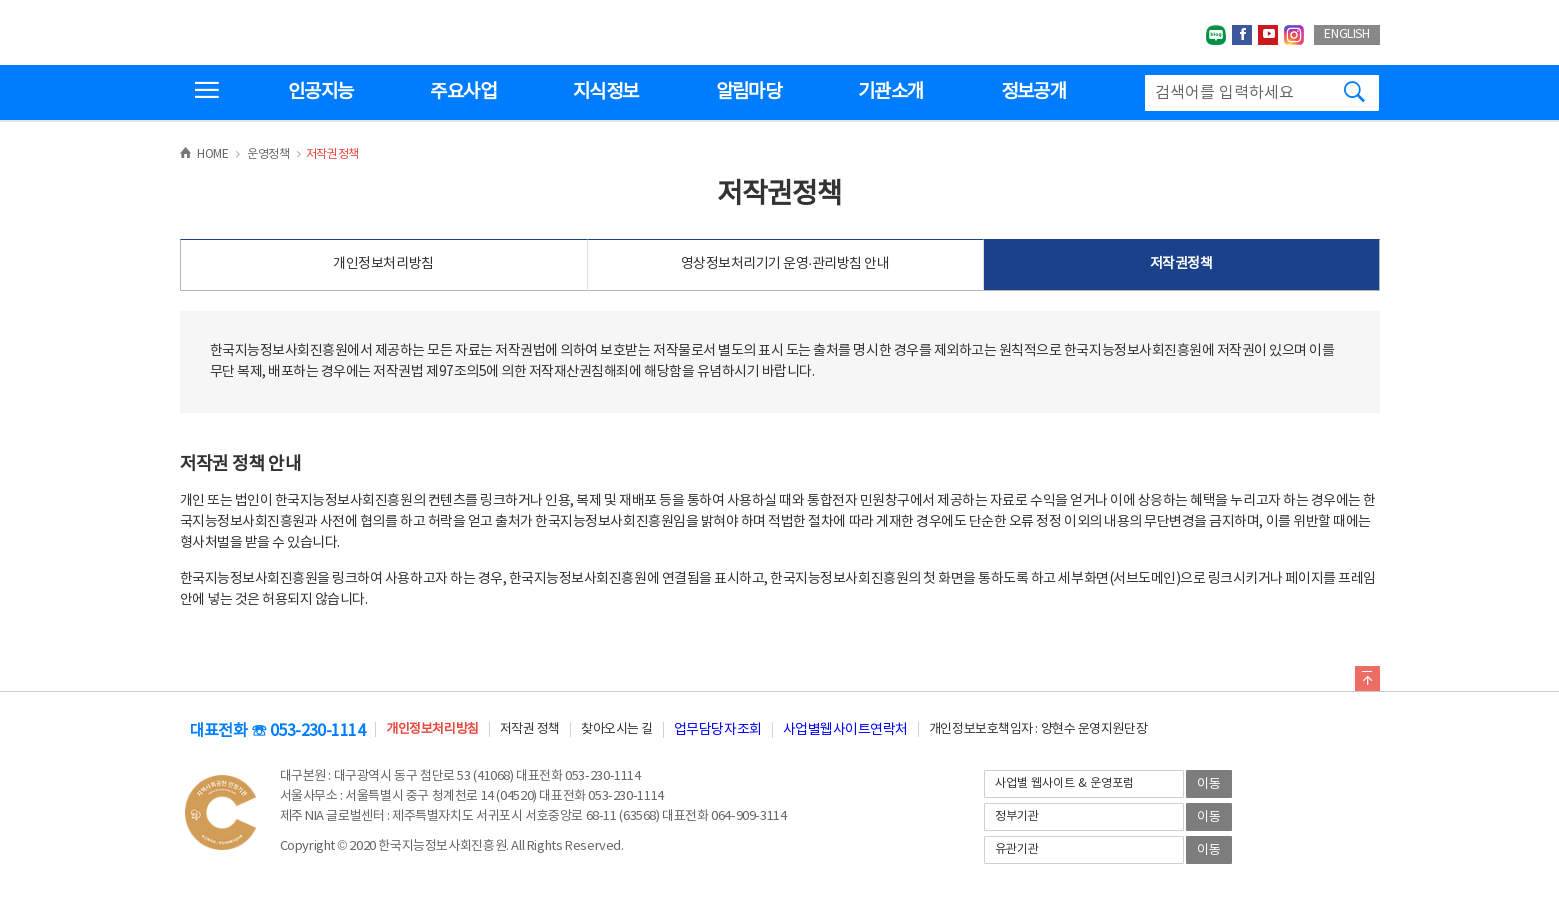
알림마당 (748, 92)
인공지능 (320, 92)
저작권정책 (1181, 264)
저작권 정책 (530, 729)
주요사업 (462, 92)
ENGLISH (1346, 34)
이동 (1209, 784)
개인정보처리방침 (383, 264)
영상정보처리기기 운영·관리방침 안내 (785, 264)
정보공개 (1033, 92)
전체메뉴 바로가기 (0, 0)
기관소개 (890, 92)
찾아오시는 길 (617, 729)
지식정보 (605, 92)
